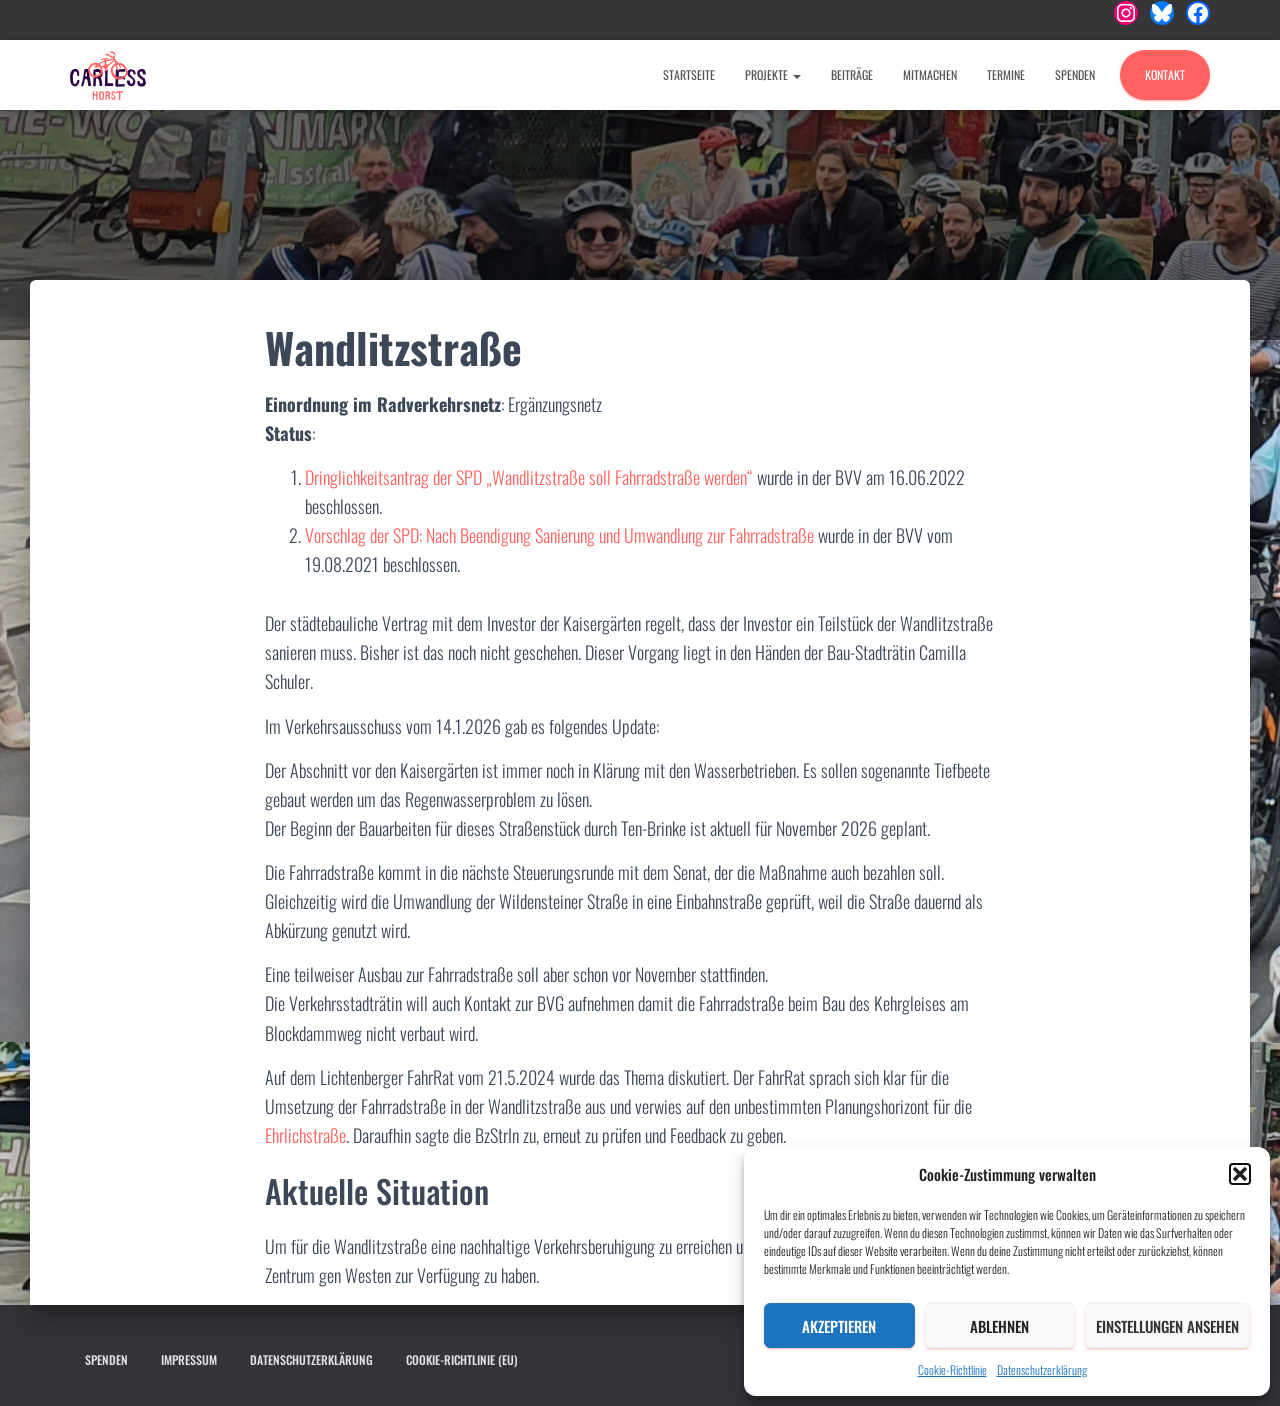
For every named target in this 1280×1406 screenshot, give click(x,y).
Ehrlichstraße (305, 1135)
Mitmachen (930, 74)
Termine (1006, 74)
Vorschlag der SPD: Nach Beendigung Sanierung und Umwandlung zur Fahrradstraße (559, 535)
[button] (1240, 1174)
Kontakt (1165, 74)
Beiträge (852, 74)
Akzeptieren (839, 1326)
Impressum (189, 1359)
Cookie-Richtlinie (952, 1369)
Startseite (689, 74)
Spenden (1075, 74)
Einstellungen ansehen (1167, 1326)
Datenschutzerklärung (1042, 1369)
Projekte (773, 74)
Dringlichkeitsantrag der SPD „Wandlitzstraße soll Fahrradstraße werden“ (529, 477)
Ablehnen (999, 1326)
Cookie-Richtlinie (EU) (462, 1359)
